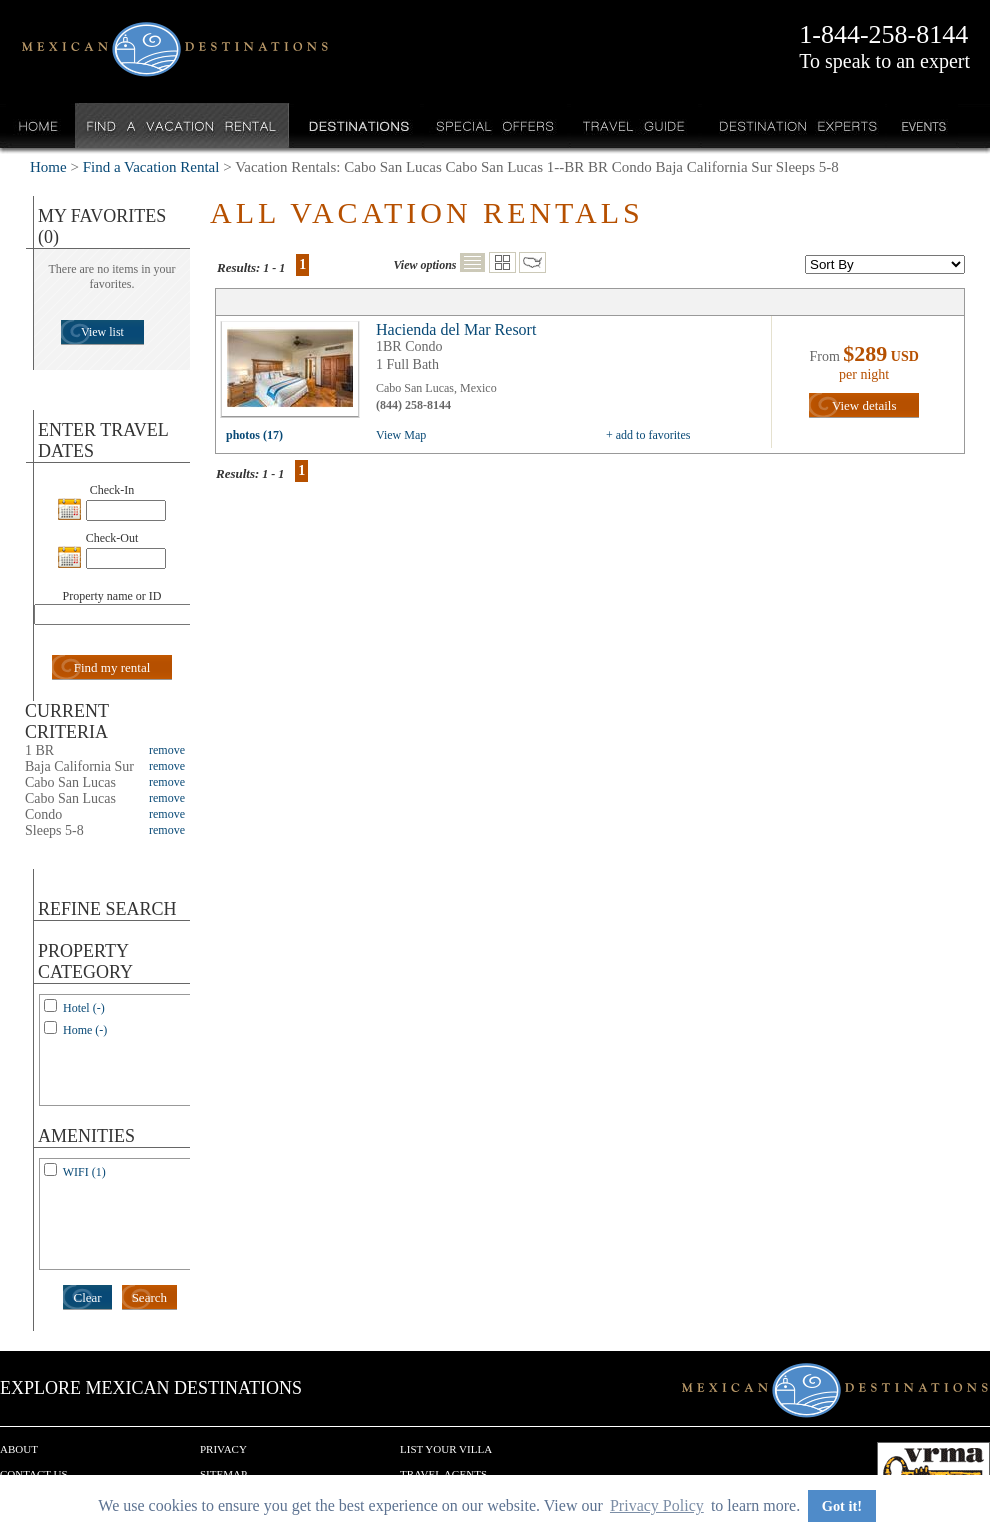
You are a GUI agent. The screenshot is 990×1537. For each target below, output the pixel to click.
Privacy (223, 1449)
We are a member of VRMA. (933, 1472)
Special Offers (495, 125)
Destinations (357, 125)
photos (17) (254, 435)
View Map (401, 435)
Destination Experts (793, 125)
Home (38, 125)
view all (295, 374)
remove (167, 750)
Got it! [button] (842, 1506)
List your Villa (446, 1449)
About (19, 1449)
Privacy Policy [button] (657, 1505)
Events (922, 125)
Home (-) (85, 1030)
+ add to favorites (648, 435)
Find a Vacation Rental (182, 125)
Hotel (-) (84, 1008)
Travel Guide (634, 125)
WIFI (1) (84, 1172)
